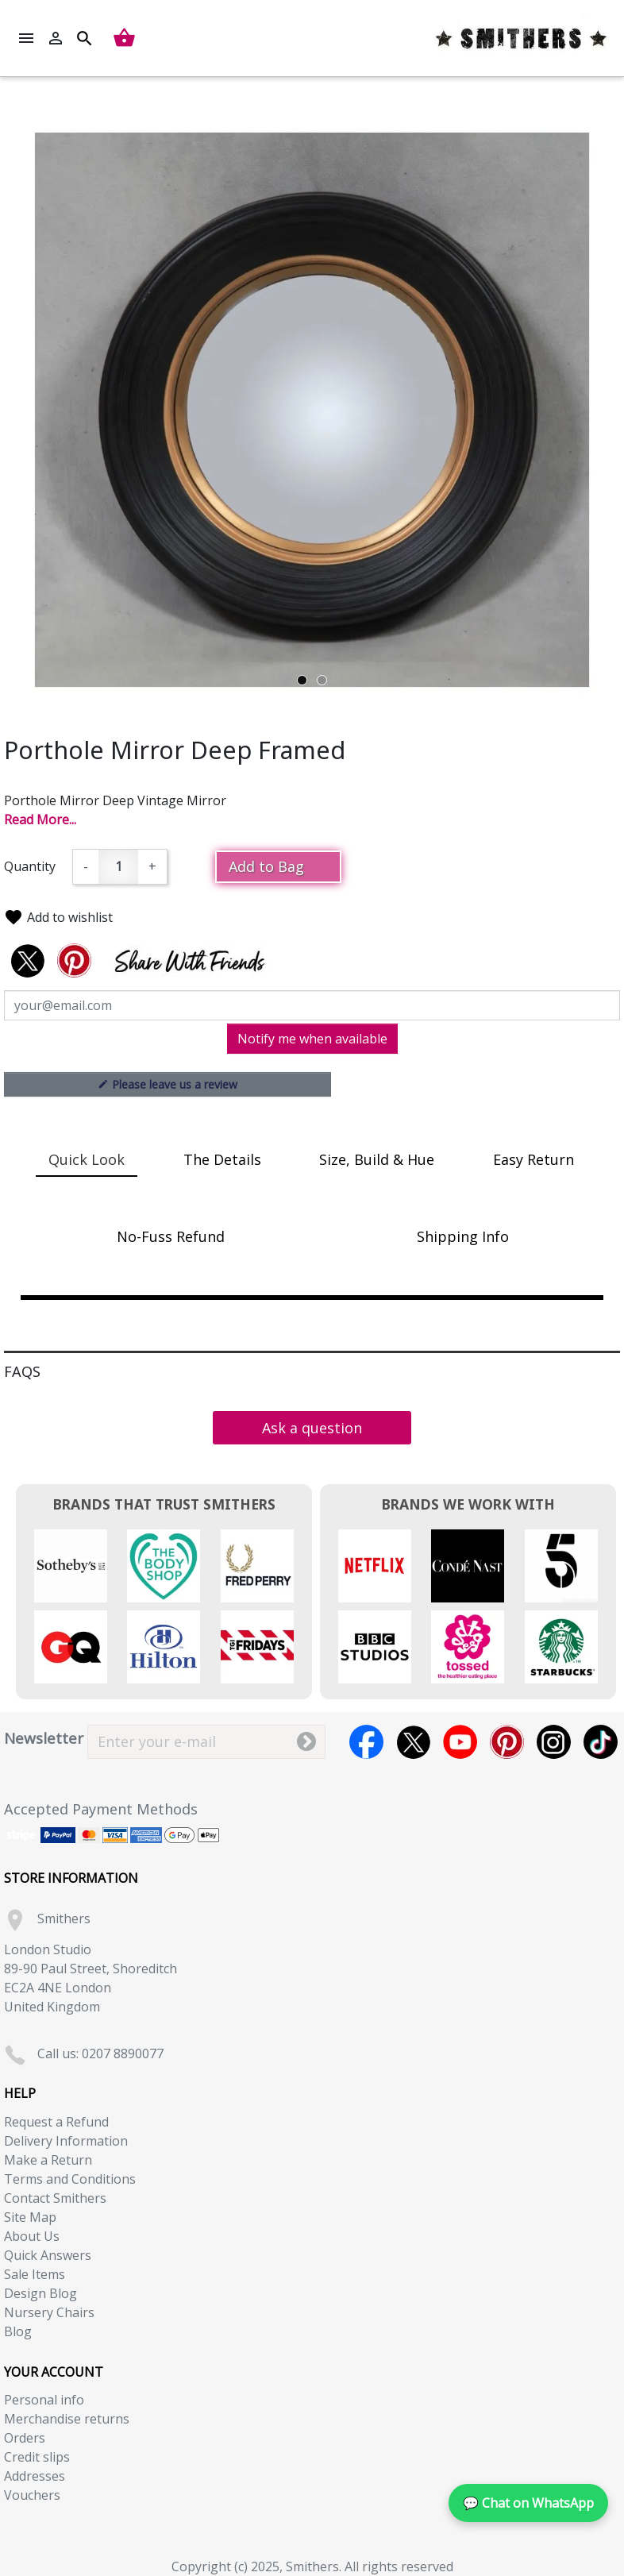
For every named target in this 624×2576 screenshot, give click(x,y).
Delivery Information (66, 2141)
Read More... (40, 819)
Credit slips (37, 2457)
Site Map (30, 2217)
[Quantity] (118, 867)
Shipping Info (463, 1236)
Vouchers (32, 2495)
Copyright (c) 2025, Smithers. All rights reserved (312, 2566)
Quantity (30, 866)
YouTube (460, 1742)
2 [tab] (322, 680)
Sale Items (34, 2274)
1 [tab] (302, 680)
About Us (32, 2236)
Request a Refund (56, 2122)
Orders (24, 2438)
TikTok (601, 1742)
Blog (18, 2331)
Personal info (44, 2399)
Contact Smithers (55, 2198)
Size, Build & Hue (376, 1159)
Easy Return (533, 1159)
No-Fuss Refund (171, 1236)
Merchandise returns (66, 2419)
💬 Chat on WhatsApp (528, 2503)
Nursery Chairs (49, 2312)
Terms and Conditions (70, 2179)
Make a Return (48, 2160)
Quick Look (86, 1159)
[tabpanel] (312, 410)
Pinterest (507, 1742)
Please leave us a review (167, 1084)
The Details (222, 1159)
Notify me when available (312, 1038)
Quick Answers (47, 2255)
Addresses (34, 2476)
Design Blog (40, 2293)
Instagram (554, 1742)
